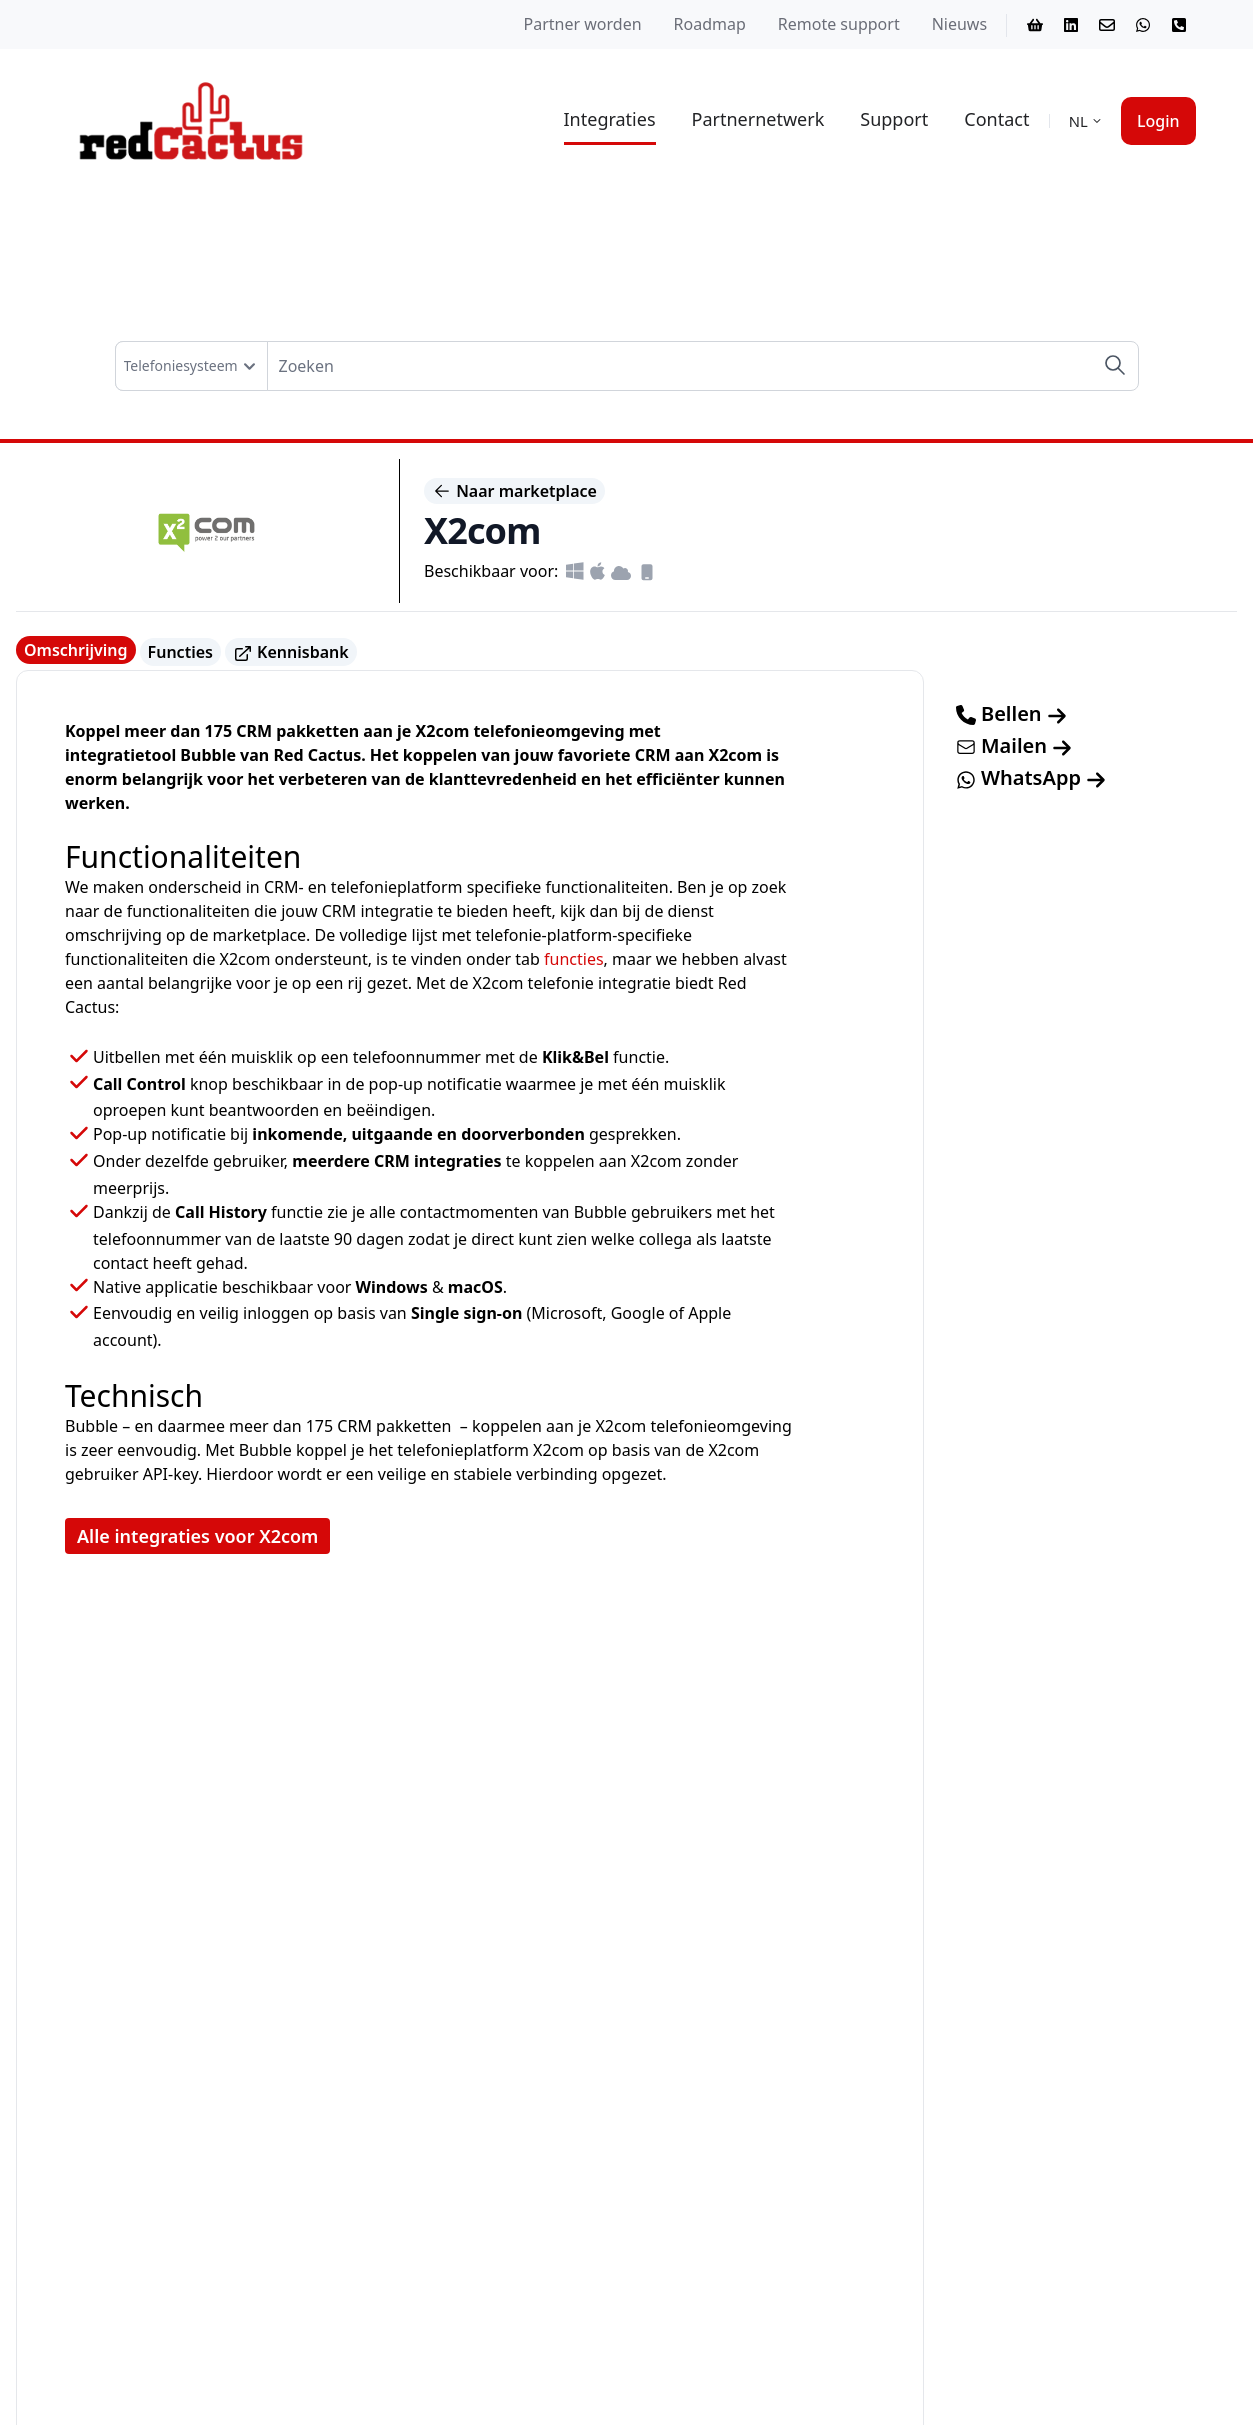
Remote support (839, 24)
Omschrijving (76, 650)
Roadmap (710, 24)
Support (894, 119)
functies (574, 959)
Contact (996, 119)
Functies (180, 652)
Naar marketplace (514, 491)
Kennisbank (291, 652)
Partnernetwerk (758, 119)
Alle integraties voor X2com (197, 1536)
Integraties (610, 119)
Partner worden (583, 24)
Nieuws (959, 24)
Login (1158, 121)
